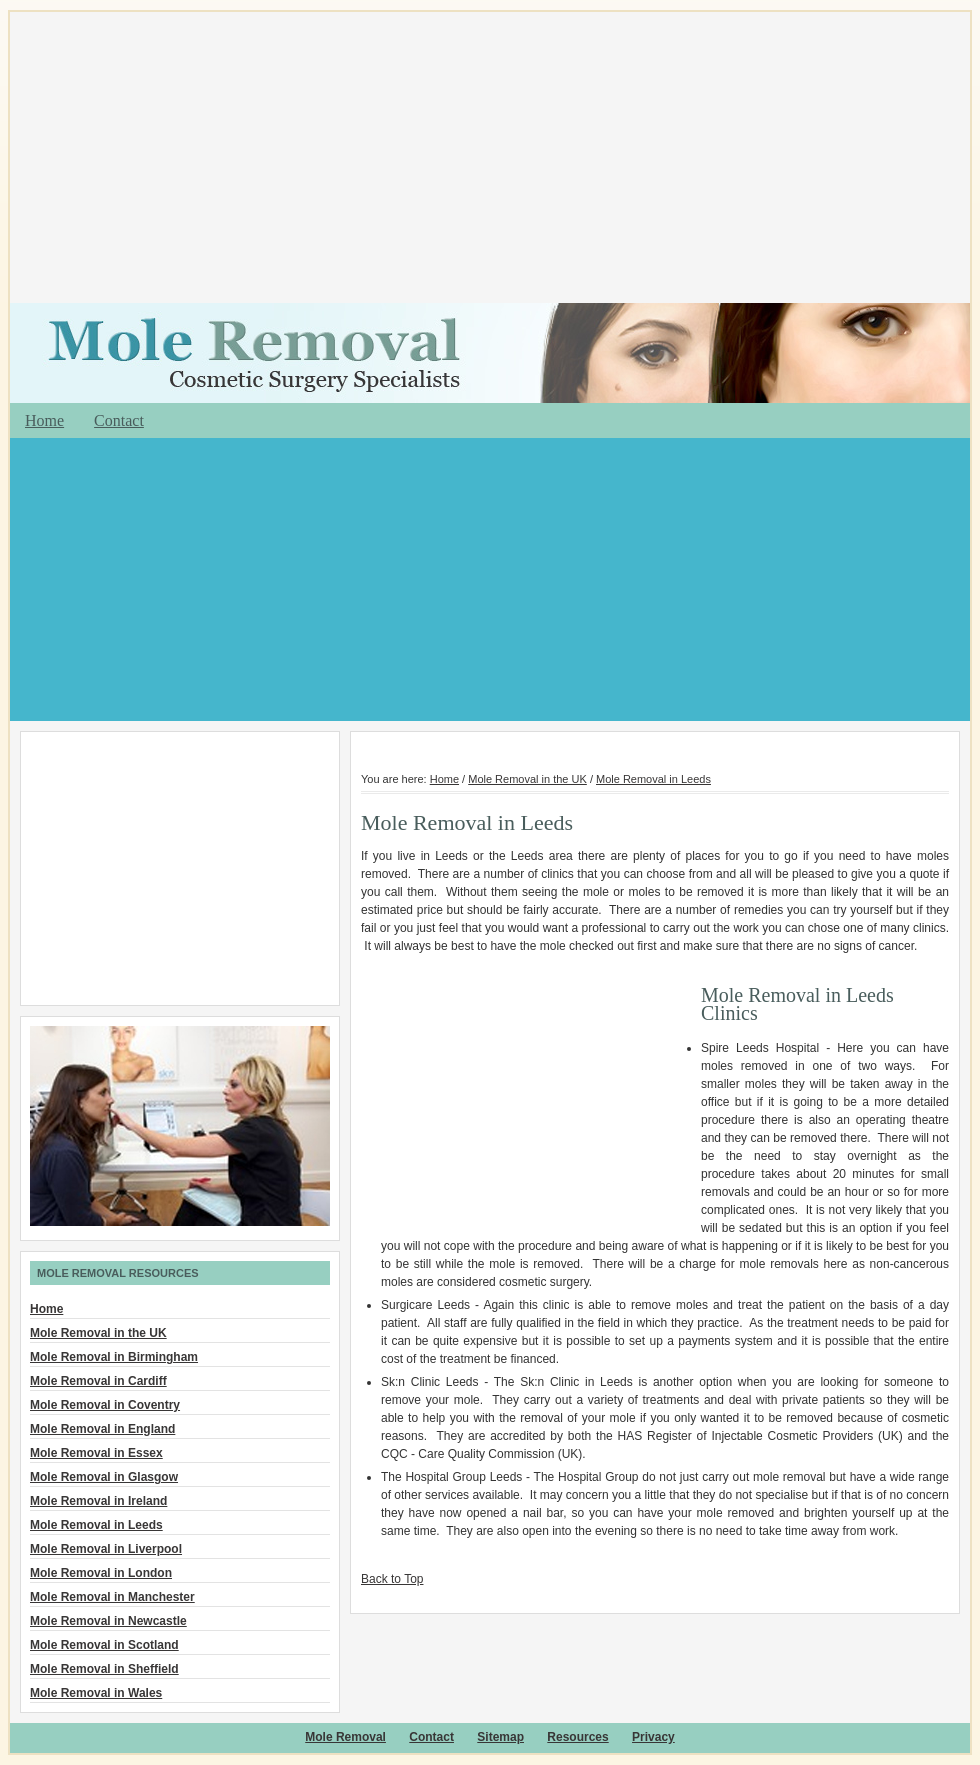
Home (44, 420)
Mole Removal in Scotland (104, 1645)
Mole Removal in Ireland (98, 1501)
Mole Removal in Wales (96, 1693)
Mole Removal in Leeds (653, 779)
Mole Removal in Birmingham (114, 1357)
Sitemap (500, 1737)
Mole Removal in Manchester (112, 1597)
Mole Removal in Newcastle (108, 1621)
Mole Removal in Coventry (105, 1405)
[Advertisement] (490, 160)
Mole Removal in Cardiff (98, 1381)
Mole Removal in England (102, 1429)
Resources (577, 1737)
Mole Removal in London (101, 1573)
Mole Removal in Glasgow (104, 1477)
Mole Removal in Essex (96, 1453)
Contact (119, 420)
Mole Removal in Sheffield (104, 1669)
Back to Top (392, 1579)
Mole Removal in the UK (527, 779)
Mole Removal (345, 1737)
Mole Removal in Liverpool (106, 1549)
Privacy (653, 1737)
